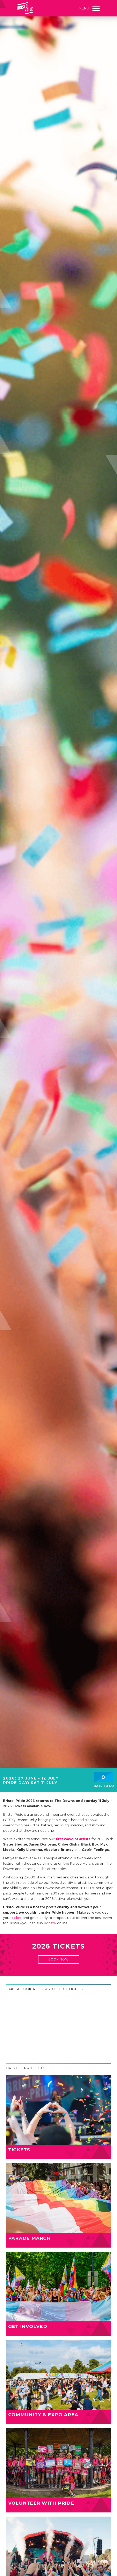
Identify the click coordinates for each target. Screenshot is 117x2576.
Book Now (58, 1959)
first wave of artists (73, 1839)
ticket (17, 1918)
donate (50, 1923)
